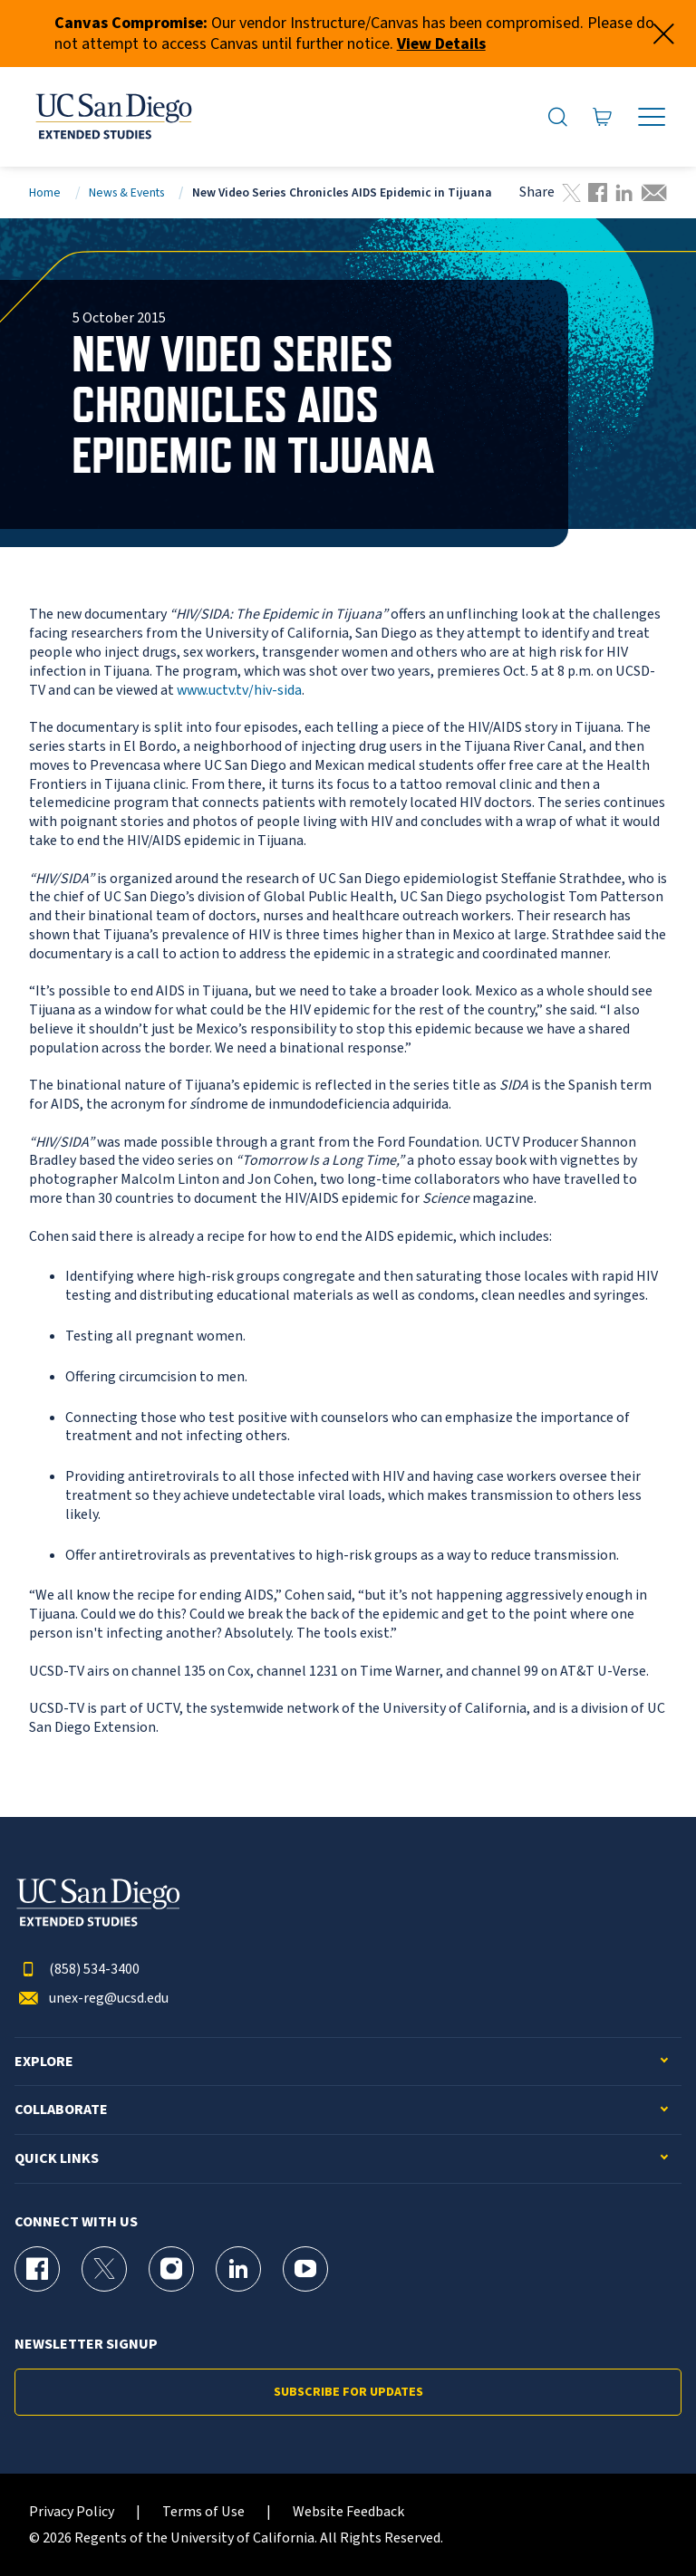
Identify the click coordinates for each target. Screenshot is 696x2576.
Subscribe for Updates (348, 2392)
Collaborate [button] (61, 2109)
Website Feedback (348, 2512)
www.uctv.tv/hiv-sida (239, 690)
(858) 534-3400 (77, 1969)
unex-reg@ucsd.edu (91, 1998)
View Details (441, 44)
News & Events (126, 192)
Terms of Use (203, 2512)
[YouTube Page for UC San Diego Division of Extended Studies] (305, 2269)
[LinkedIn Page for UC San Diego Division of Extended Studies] (238, 2269)
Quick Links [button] (56, 2158)
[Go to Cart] (603, 117)
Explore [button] (43, 2061)
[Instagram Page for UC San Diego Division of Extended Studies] (171, 2269)
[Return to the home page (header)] (112, 117)
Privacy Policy (71, 2512)
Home (45, 192)
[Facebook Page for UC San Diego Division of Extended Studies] (37, 2269)
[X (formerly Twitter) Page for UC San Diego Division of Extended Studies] (104, 2269)
